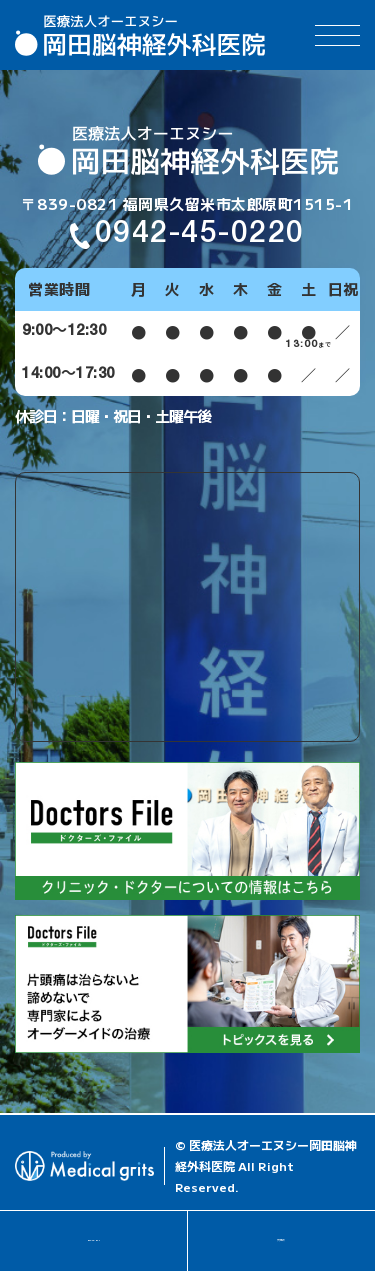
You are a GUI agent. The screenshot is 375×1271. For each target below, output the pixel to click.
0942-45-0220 (93, 1240)
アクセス (281, 1240)
